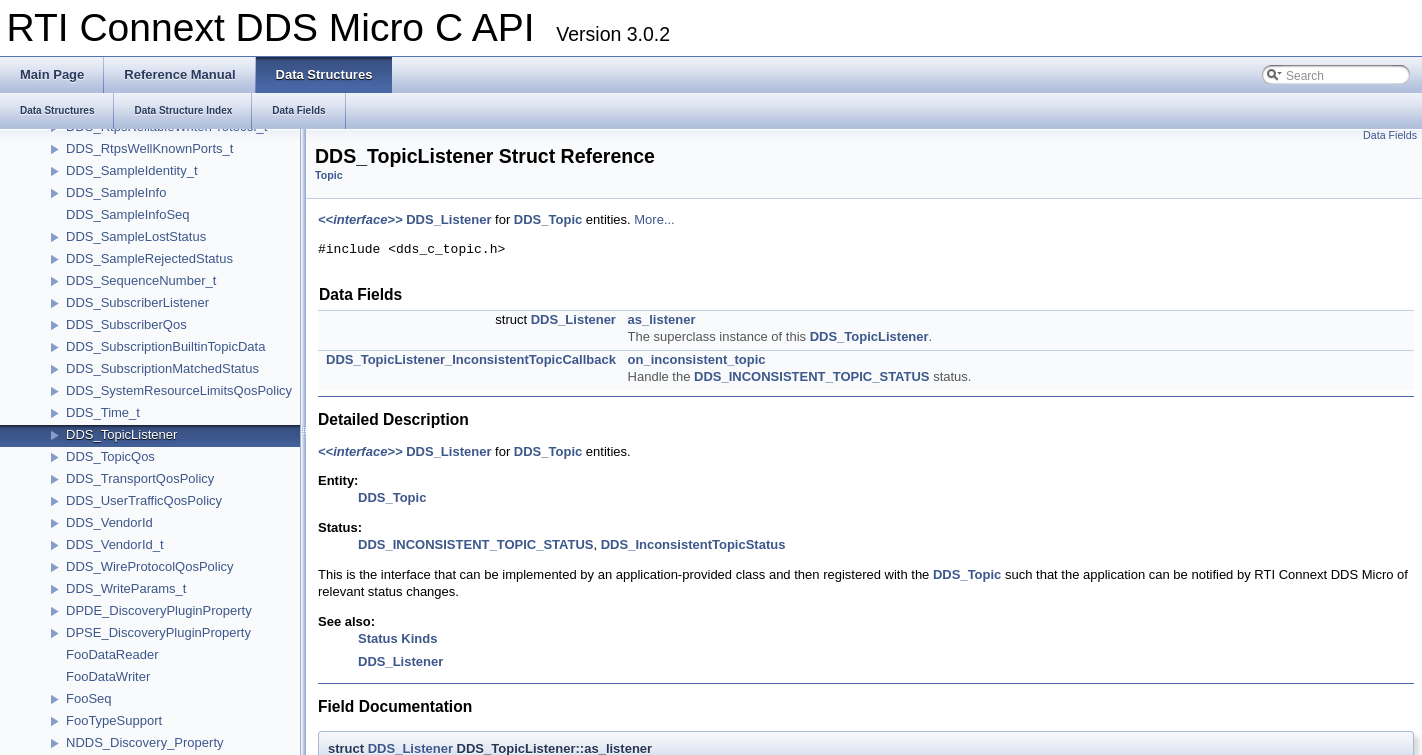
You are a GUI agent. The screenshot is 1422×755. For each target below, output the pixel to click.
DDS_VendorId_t (115, 544)
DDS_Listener (448, 219)
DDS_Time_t (103, 412)
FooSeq (89, 698)
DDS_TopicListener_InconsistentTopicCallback (471, 359)
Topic (329, 175)
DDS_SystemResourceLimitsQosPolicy (179, 390)
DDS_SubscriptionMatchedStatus (162, 368)
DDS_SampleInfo (116, 192)
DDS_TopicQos (110, 456)
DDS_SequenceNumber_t (141, 280)
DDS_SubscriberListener (137, 302)
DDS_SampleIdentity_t (132, 170)
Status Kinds (397, 638)
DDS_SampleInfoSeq (128, 214)
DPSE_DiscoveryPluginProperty (158, 632)
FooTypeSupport (114, 720)
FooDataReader (112, 654)
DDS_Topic (548, 219)
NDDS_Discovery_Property (145, 742)
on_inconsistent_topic (697, 359)
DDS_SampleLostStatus (136, 236)
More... (654, 219)
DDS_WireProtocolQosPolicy (150, 566)
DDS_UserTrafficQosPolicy (144, 500)
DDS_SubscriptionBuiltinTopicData (165, 346)
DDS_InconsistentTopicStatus (693, 544)
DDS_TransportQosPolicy (140, 478)
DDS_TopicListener (121, 434)
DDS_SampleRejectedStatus (149, 258)
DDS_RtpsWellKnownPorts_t (149, 148)
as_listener (662, 319)
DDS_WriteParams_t (126, 588)
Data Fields (1390, 135)
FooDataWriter (108, 676)
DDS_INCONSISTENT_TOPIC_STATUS (811, 376)
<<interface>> (360, 219)
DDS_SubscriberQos (126, 324)
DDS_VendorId (109, 522)
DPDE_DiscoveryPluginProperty (159, 610)
